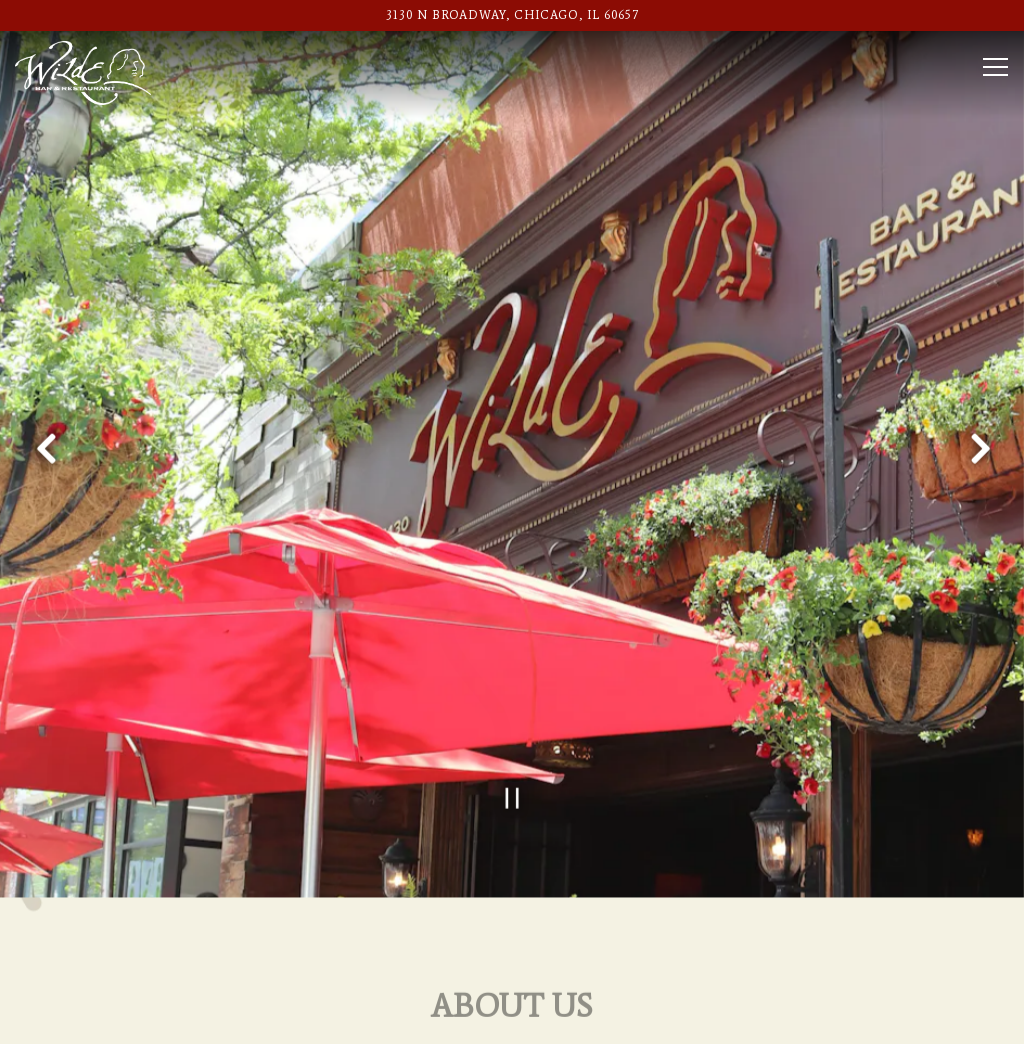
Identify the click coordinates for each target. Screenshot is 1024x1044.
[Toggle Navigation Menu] (995, 67)
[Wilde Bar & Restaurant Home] (83, 72)
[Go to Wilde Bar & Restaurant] (512, 15)
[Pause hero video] (512, 758)
